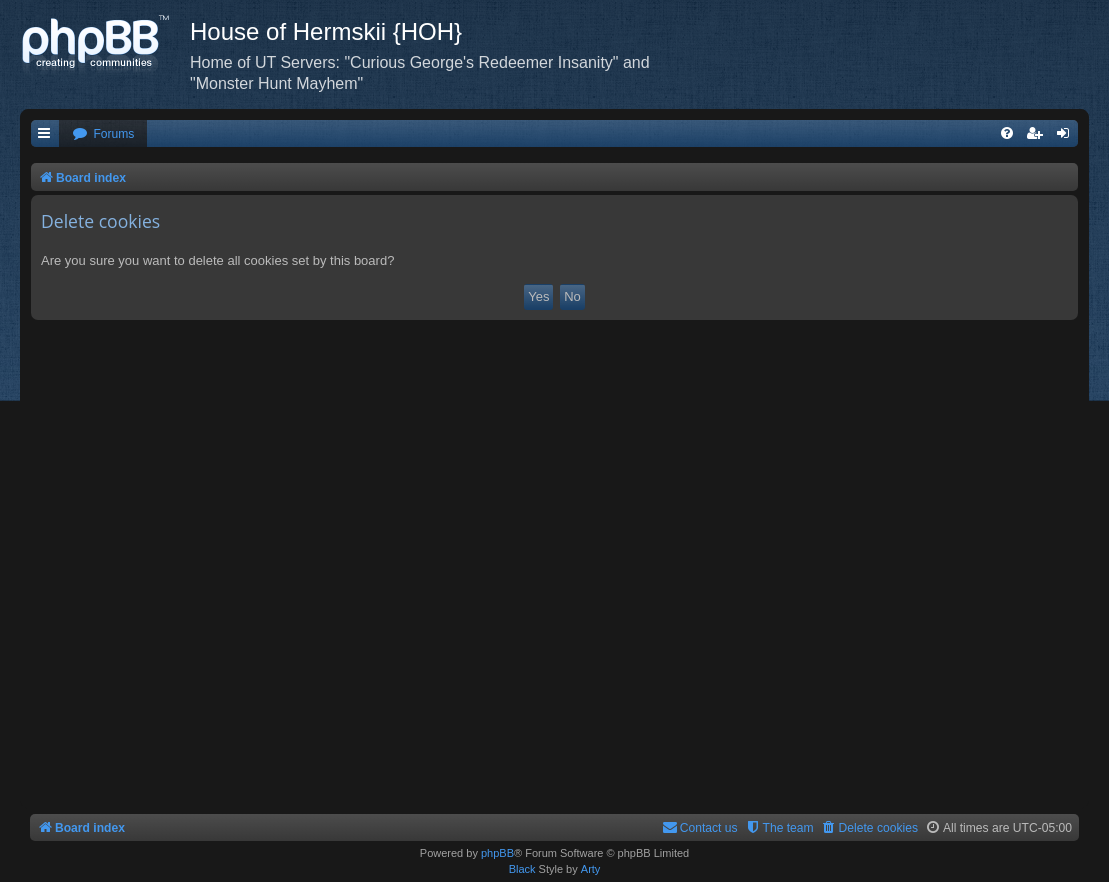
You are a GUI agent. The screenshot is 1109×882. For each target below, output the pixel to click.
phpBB (497, 853)
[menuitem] (103, 134)
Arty (591, 869)
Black (522, 869)
